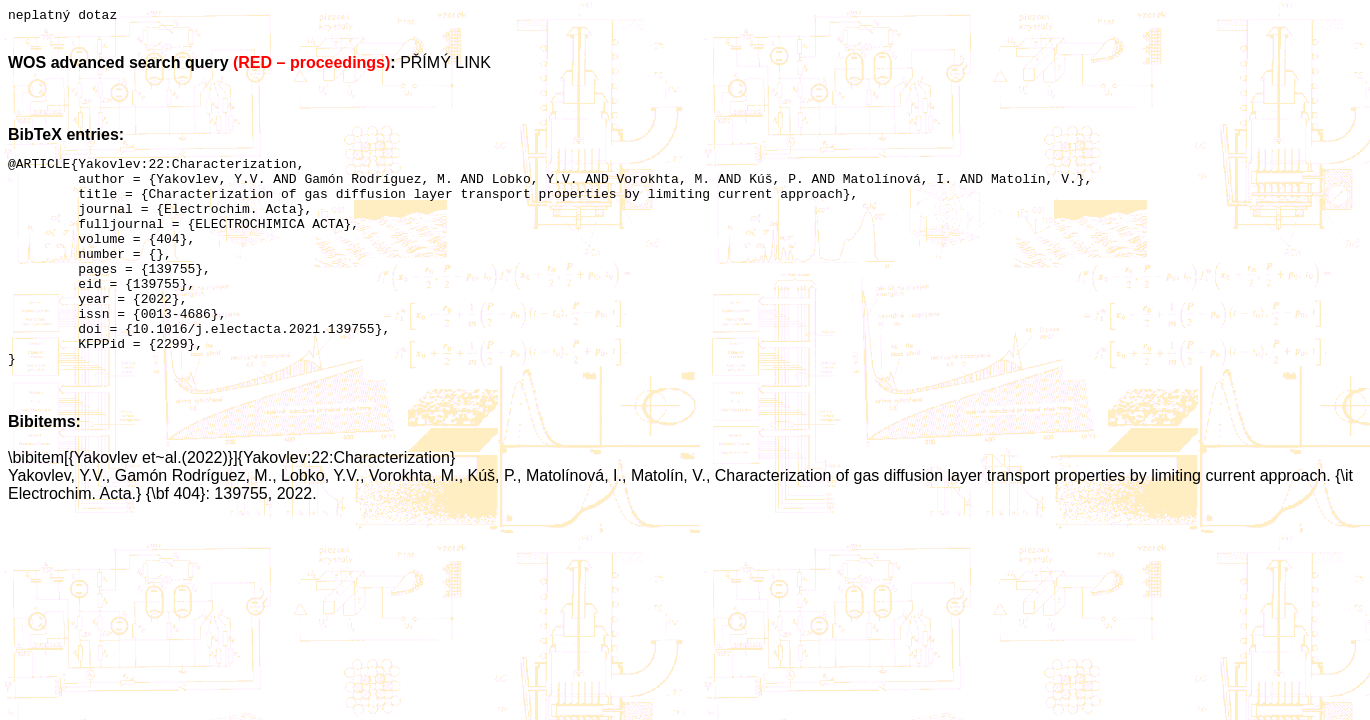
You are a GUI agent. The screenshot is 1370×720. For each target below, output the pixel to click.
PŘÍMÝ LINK (445, 65)
